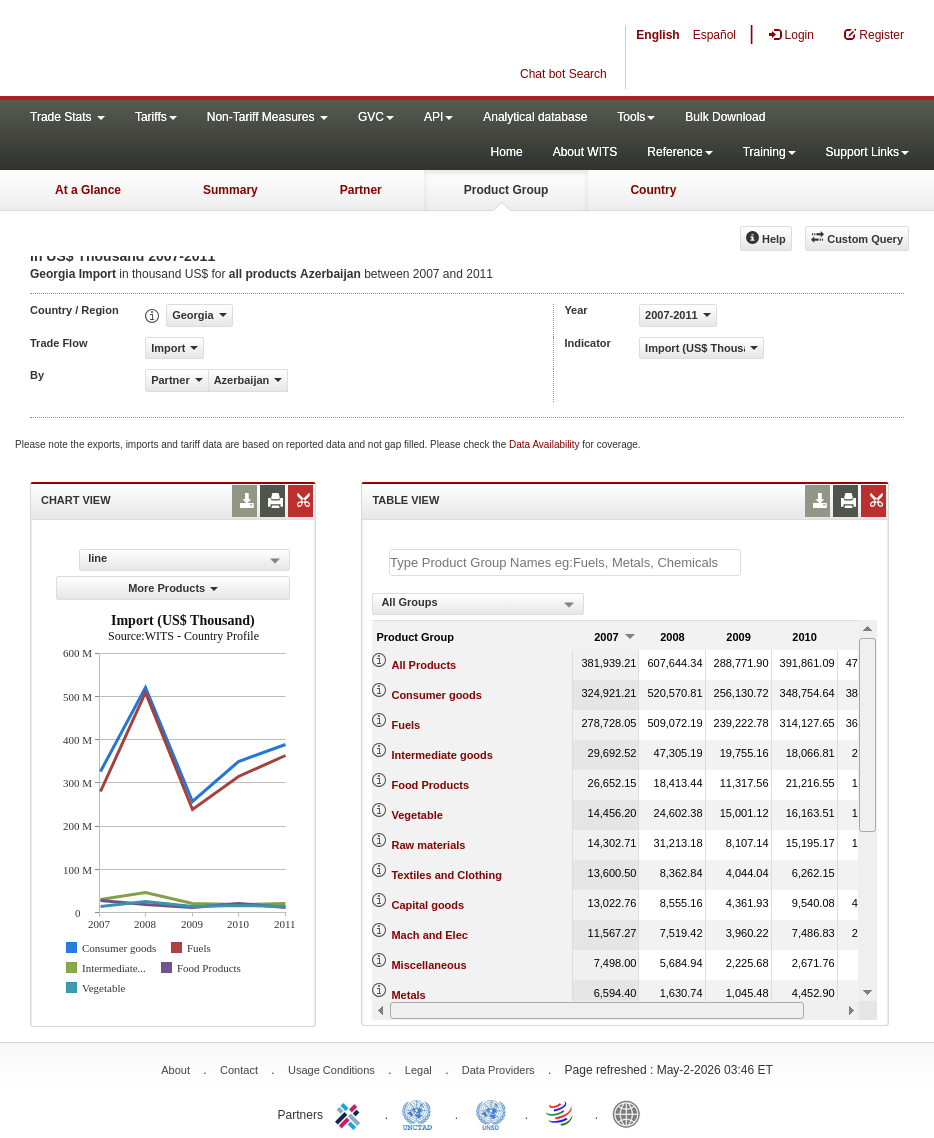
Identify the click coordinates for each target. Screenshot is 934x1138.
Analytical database (535, 117)
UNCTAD (421, 1113)
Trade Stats (67, 117)
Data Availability (545, 444)
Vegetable (416, 815)
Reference (679, 152)
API (438, 117)
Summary (230, 190)
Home (507, 152)
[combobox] (478, 604)
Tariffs (156, 117)
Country (653, 190)
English (657, 35)
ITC (351, 1113)
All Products (423, 665)
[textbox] (565, 562)
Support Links (867, 152)
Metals (408, 995)
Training (769, 152)
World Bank (631, 1113)
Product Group (506, 190)
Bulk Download (725, 117)
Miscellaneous (428, 965)
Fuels (405, 725)
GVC (376, 117)
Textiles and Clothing (446, 875)
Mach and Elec (429, 935)
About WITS (585, 152)
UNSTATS (491, 1113)
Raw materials (428, 845)
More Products (173, 588)
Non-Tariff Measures (267, 117)
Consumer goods (436, 695)
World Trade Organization (561, 1113)
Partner (361, 190)
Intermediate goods (441, 755)
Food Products (430, 785)
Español (714, 35)
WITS (200, 50)
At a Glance (88, 190)
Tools (636, 117)
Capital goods (427, 905)
